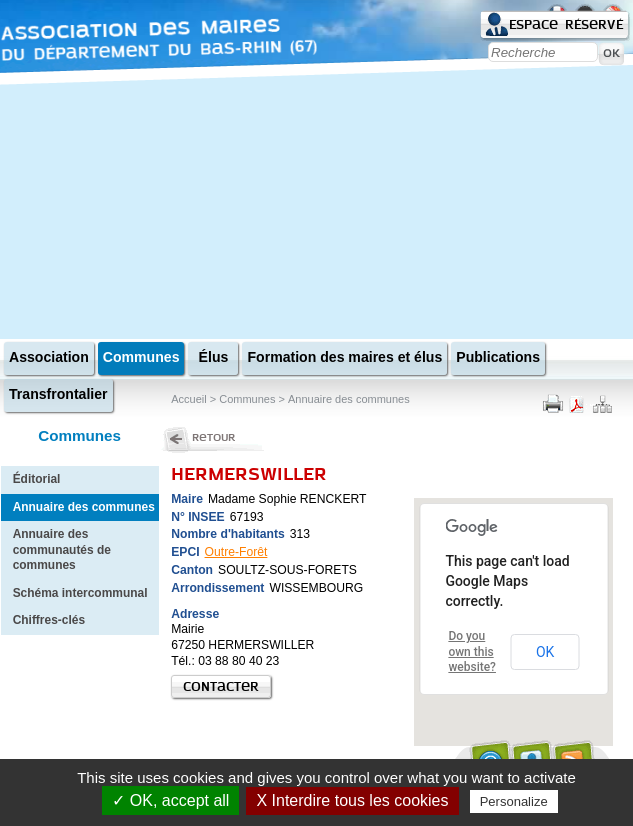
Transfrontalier (58, 394)
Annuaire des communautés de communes (62, 549)
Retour (213, 437)
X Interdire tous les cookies (352, 800)
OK (545, 652)
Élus (214, 357)
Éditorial (37, 479)
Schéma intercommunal (80, 593)
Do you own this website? (472, 651)
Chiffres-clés (49, 620)
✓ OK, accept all (170, 800)
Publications (498, 357)
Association (49, 357)
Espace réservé (566, 24)
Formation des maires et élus (344, 357)
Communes (141, 357)
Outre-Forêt (236, 552)
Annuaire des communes (84, 507)
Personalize (514, 801)
